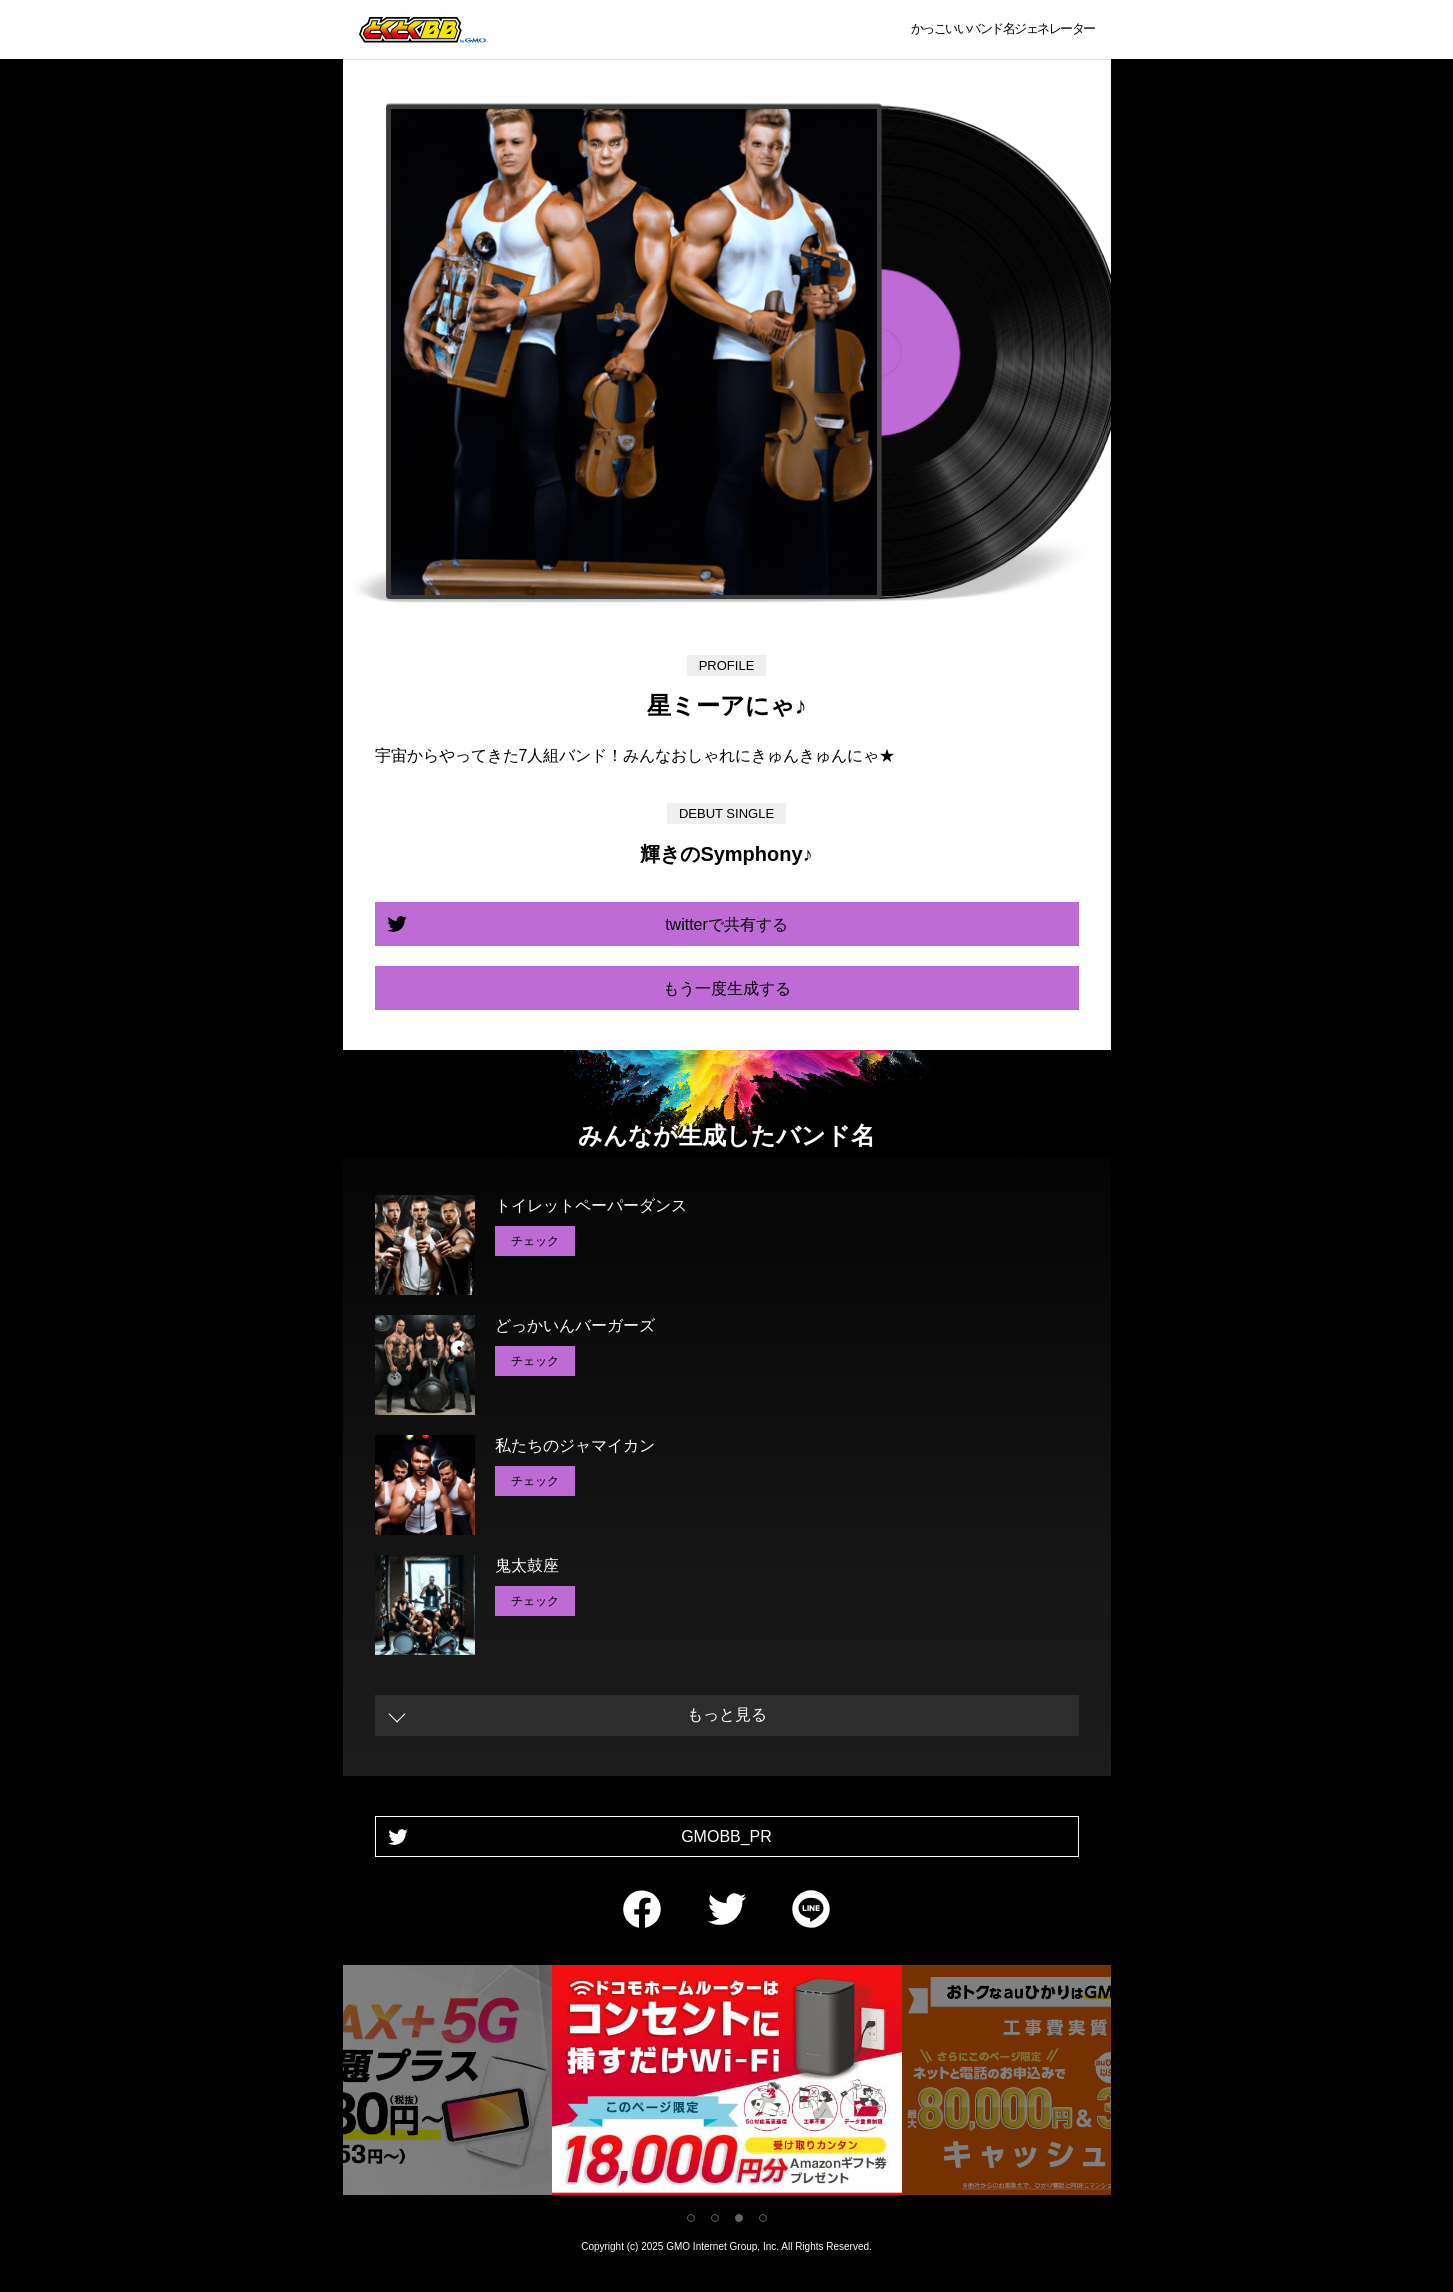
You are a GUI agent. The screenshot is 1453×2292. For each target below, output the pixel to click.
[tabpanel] (727, 2083)
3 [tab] (739, 2218)
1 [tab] (691, 2218)
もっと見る (727, 1714)
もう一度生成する (727, 988)
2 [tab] (715, 2218)
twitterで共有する (726, 924)
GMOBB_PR (726, 1836)
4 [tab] (763, 2218)
